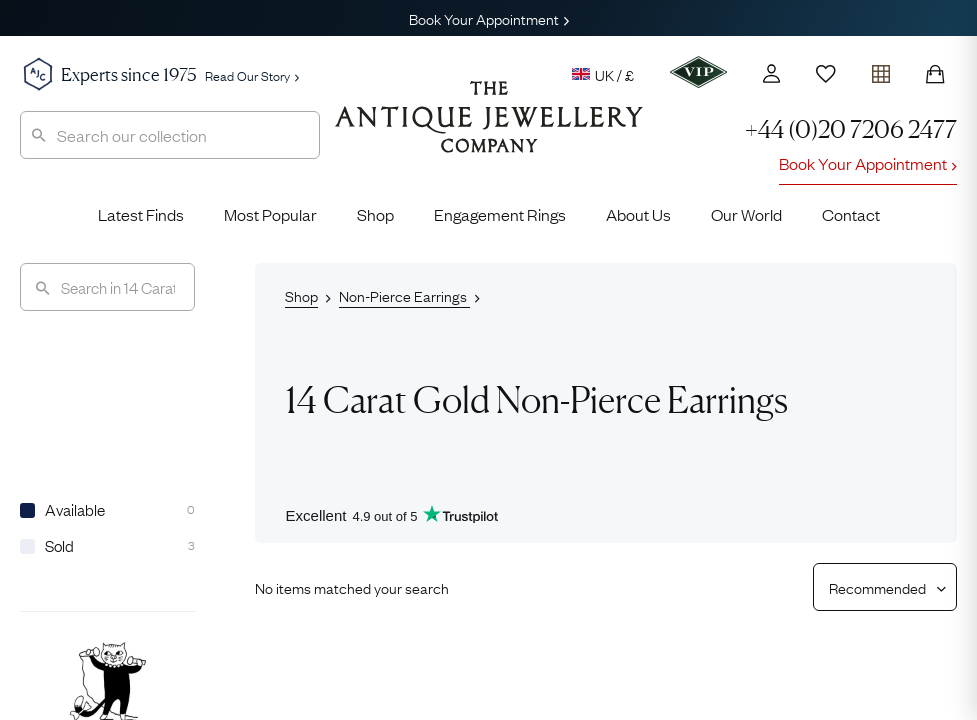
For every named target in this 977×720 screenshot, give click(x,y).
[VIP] (698, 72)
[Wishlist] (826, 74)
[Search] (107, 287)
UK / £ (603, 74)
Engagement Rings (500, 214)
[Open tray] (881, 69)
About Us (638, 214)
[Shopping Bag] (935, 74)
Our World (746, 214)
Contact (851, 214)
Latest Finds (141, 214)
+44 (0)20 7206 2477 (851, 129)
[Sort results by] (877, 587)
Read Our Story (252, 75)
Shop (375, 214)
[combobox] (170, 135)
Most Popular (270, 214)
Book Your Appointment (489, 18)
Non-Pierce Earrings (404, 295)
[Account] (771, 73)
